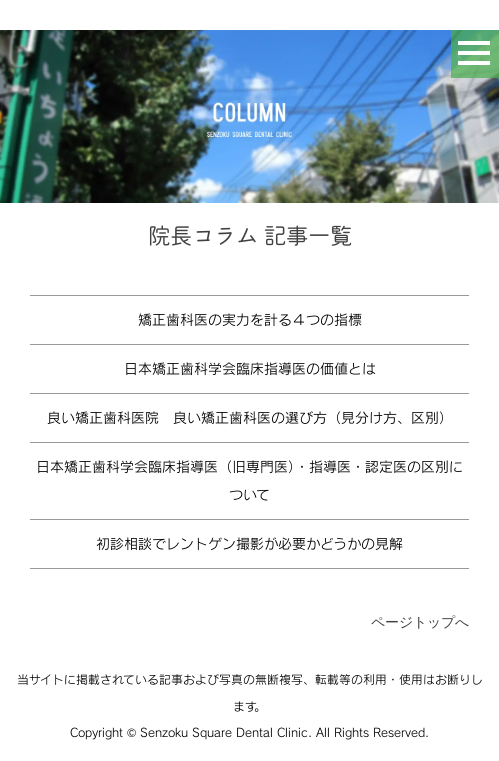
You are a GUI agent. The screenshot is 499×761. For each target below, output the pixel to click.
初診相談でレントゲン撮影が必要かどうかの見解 (249, 543)
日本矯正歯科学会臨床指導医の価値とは (250, 368)
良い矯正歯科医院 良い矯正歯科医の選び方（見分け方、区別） (250, 417)
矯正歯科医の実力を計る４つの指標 (250, 319)
